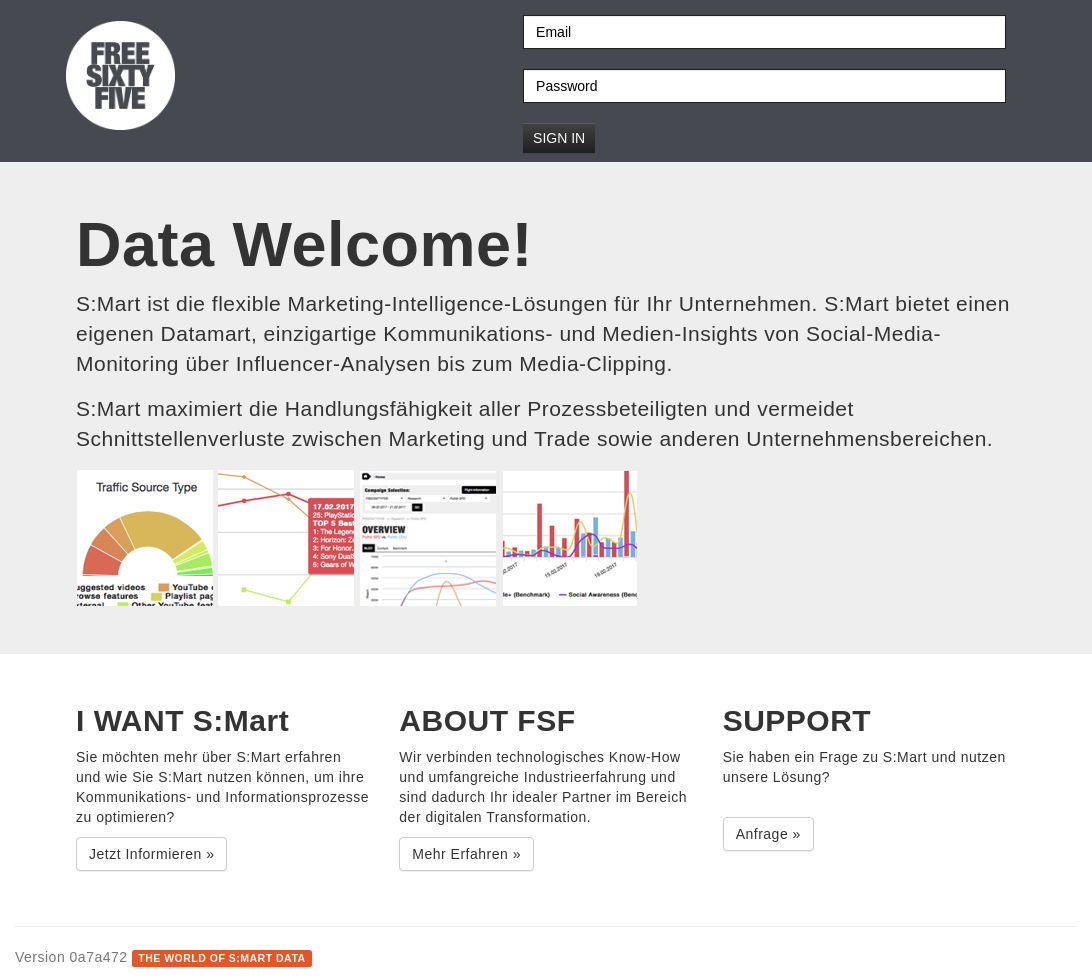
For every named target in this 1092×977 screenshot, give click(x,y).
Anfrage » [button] (768, 834)
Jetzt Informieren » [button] (151, 854)
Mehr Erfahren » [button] (466, 854)
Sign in (559, 138)
